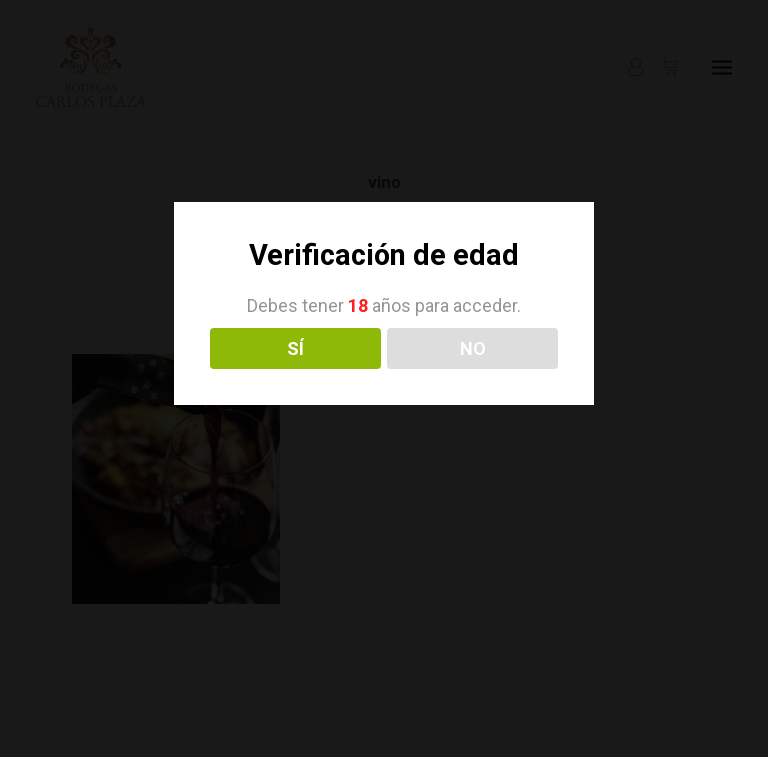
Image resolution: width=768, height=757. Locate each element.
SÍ (295, 348)
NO (473, 348)
